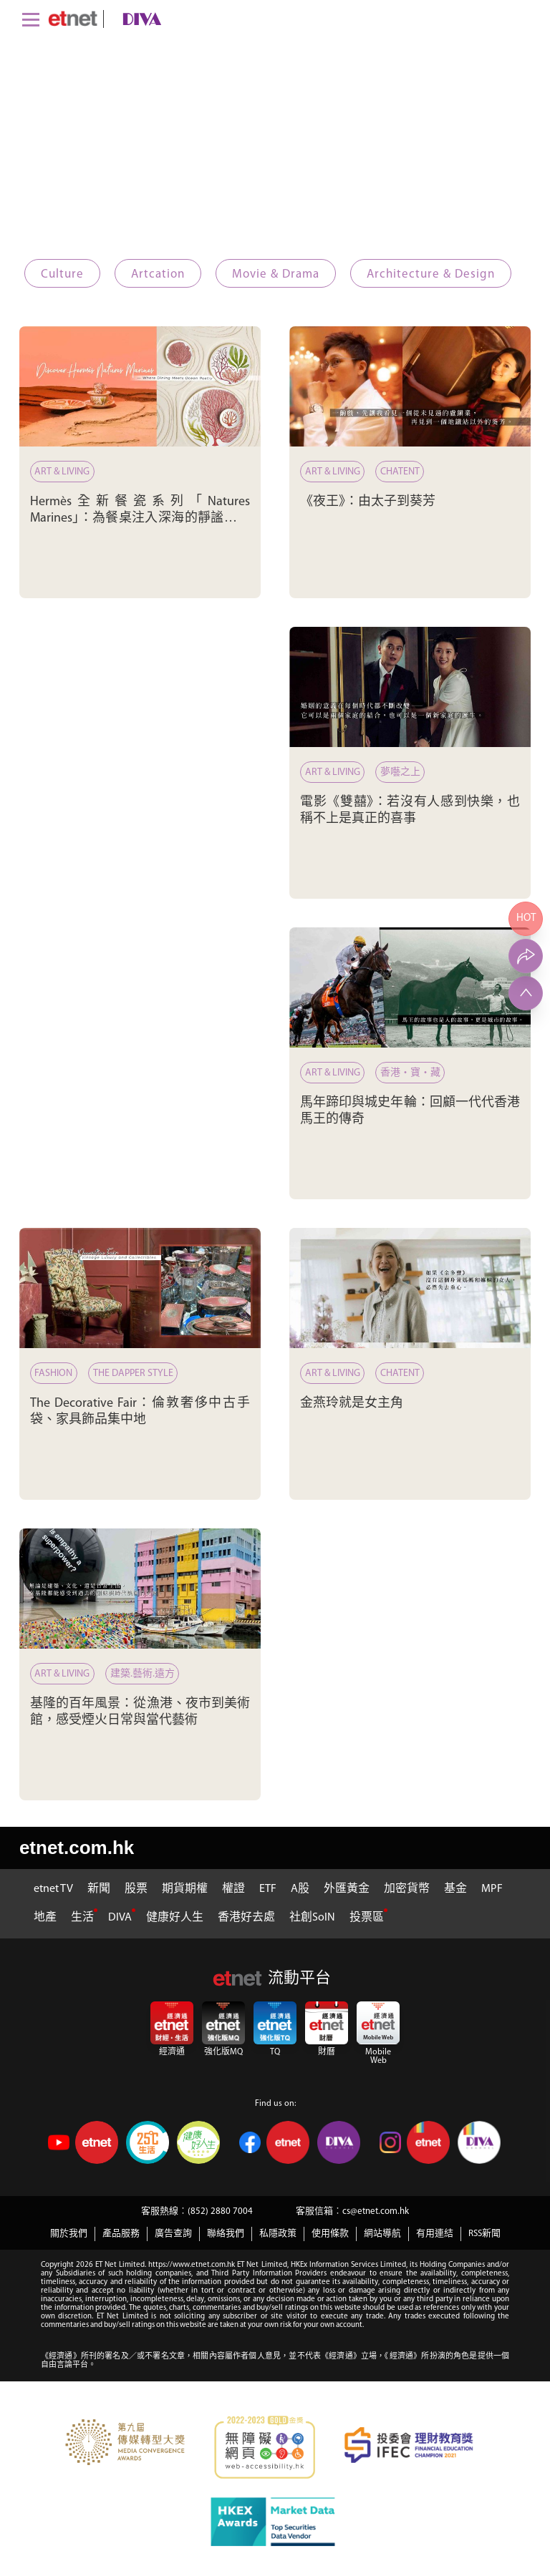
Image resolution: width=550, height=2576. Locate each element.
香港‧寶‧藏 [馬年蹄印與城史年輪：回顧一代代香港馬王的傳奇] (410, 1073)
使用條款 (330, 2233)
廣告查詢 (173, 2233)
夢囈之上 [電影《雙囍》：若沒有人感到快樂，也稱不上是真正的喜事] (400, 772)
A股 (300, 1889)
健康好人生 (174, 1917)
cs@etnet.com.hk (375, 2211)
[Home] (72, 18)
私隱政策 (277, 2233)
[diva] (139, 19)
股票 (136, 1889)
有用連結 (434, 2233)
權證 (233, 1889)
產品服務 (121, 2233)
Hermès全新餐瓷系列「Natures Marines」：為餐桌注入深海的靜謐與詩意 (140, 518)
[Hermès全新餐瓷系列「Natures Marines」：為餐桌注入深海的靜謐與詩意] (140, 386)
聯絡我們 (225, 2233)
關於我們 (68, 2233)
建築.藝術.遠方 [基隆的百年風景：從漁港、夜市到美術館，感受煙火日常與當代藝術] (142, 1674)
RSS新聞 (484, 2233)
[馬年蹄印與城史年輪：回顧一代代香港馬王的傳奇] (410, 987)
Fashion (54, 1373)
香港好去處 (246, 1917)
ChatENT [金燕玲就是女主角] (400, 1373)
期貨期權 (185, 1889)
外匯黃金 (347, 1889)
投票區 (366, 1917)
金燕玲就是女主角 (351, 1403)
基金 (455, 1889)
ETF (267, 1889)
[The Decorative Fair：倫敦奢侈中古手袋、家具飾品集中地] (140, 1288)
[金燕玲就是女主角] (410, 1288)
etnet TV (53, 1889)
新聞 (98, 1889)
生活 (82, 1917)
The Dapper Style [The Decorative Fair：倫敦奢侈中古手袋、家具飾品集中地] (133, 1373)
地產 (45, 1917)
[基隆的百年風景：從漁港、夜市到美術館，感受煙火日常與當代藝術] (140, 1588)
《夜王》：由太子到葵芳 (367, 502)
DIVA (120, 1917)
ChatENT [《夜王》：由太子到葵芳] (400, 472)
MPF (492, 1889)
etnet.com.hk (76, 1847)
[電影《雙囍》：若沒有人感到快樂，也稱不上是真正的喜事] (410, 687)
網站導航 (382, 2233)
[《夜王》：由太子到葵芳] (410, 386)
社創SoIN (312, 1917)
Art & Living (62, 472)
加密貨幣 (407, 1889)
